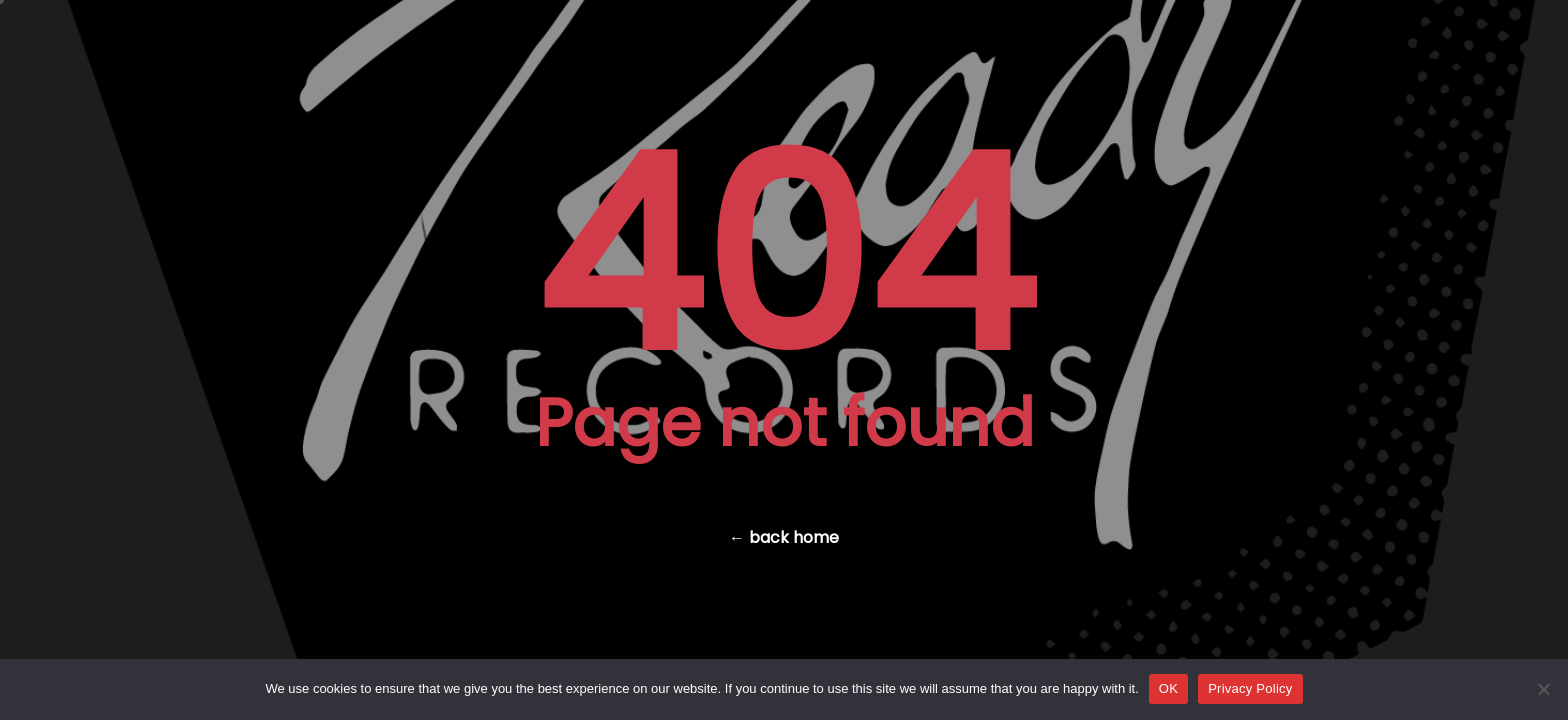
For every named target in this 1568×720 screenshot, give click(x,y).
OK (1168, 688)
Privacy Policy (1250, 688)
